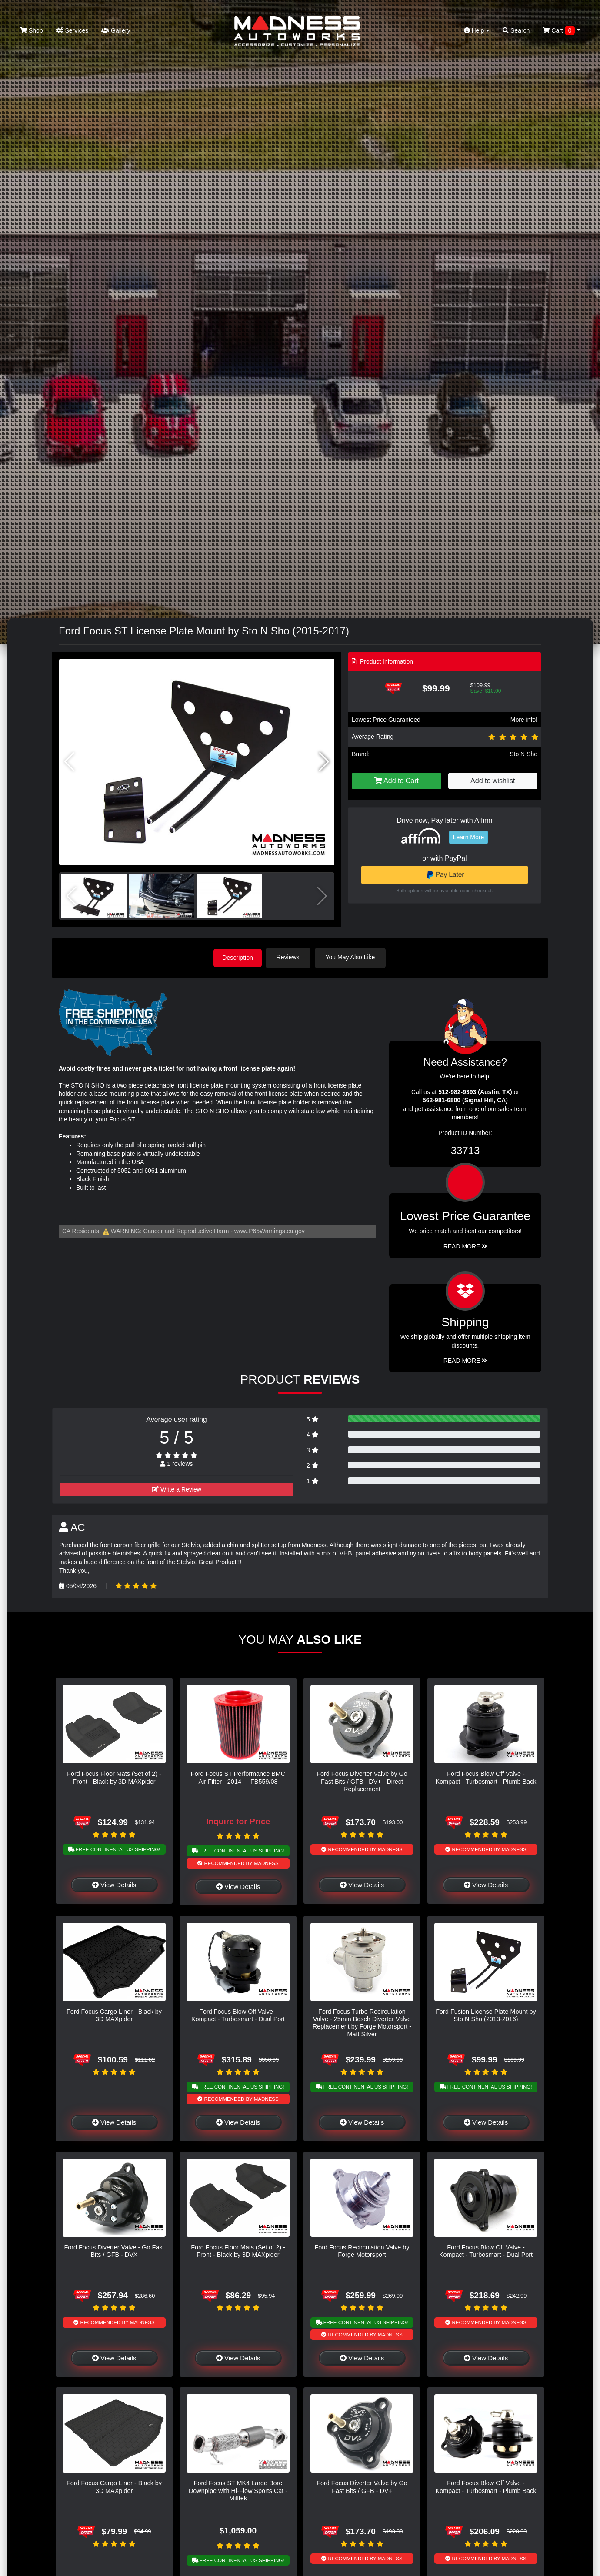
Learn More (468, 837)
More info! (523, 719)
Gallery (115, 30)
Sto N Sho (523, 754)
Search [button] (516, 30)
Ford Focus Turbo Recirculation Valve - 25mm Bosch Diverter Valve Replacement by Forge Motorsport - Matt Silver (362, 2022)
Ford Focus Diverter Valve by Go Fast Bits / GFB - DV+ (362, 2486)
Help (477, 30)
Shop (31, 30)
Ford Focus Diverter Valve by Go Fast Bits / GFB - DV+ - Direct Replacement (362, 1780)
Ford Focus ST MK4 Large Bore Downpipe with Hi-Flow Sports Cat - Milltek (238, 2490)
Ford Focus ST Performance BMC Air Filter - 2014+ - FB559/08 (238, 1776)
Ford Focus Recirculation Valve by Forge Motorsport (361, 2250)
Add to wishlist (492, 780)
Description (238, 957)
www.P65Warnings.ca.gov (269, 1230)
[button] (324, 761)
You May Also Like (353, 957)
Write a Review (176, 1488)
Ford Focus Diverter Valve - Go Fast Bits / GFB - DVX (114, 2250)
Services (72, 30)
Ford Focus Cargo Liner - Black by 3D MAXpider (114, 2014)
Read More (465, 1245)
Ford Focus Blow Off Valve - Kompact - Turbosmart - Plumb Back (486, 1776)
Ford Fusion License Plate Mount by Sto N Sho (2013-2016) (486, 2014)
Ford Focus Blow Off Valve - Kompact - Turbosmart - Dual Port (238, 2014)
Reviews (290, 957)
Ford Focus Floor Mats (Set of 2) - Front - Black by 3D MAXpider (114, 1776)
